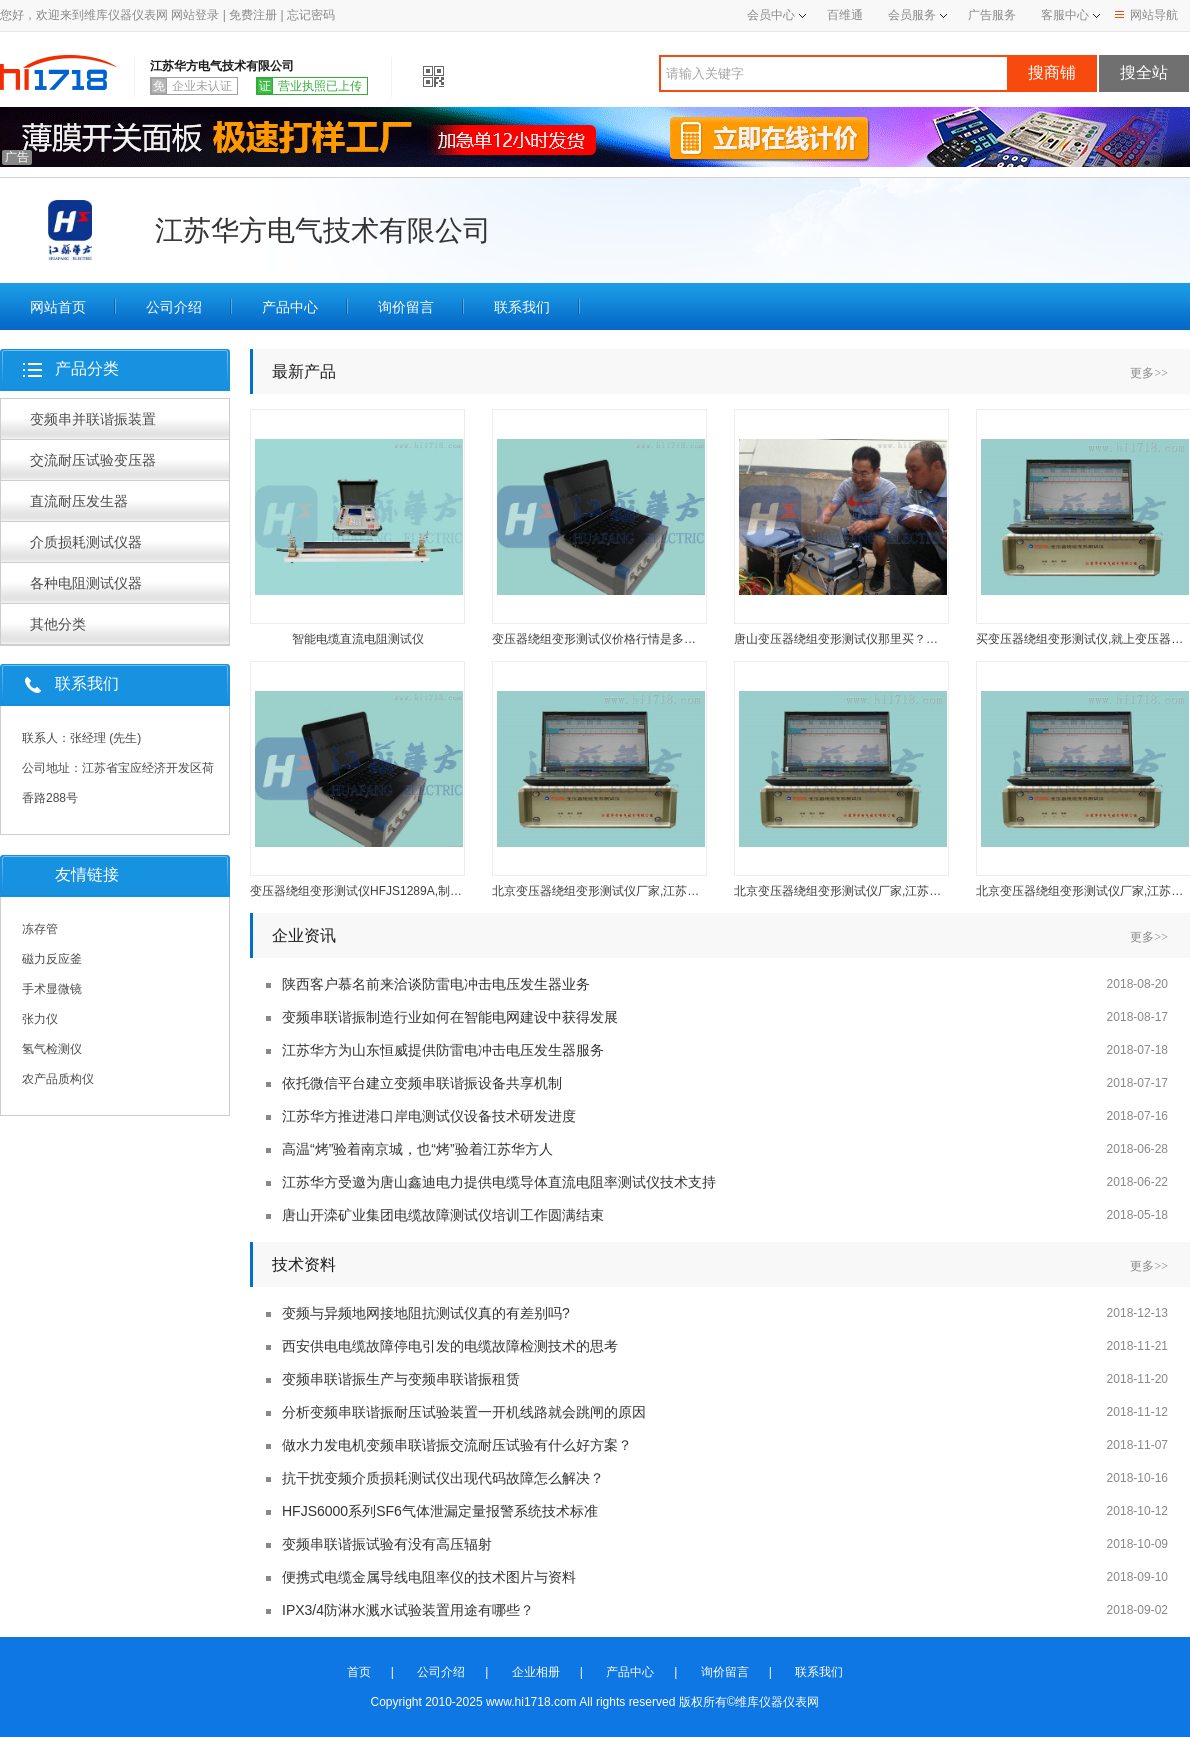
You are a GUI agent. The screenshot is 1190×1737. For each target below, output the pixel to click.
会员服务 (912, 15)
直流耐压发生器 (79, 501)
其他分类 (58, 624)
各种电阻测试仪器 (86, 583)
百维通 (845, 15)
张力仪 (40, 1019)
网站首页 (58, 307)
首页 (359, 1672)
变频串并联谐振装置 (93, 419)
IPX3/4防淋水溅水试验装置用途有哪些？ (408, 1610)
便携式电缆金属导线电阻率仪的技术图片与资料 (429, 1577)
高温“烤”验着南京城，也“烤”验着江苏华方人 (417, 1149)
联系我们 (522, 307)
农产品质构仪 (58, 1079)
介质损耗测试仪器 (86, 542)
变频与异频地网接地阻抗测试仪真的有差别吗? (426, 1313)
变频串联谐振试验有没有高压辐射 (387, 1544)
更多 (1149, 373)
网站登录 (195, 15)
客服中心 (1065, 15)
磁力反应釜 (52, 959)
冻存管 (40, 929)
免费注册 (253, 15)
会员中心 (776, 15)
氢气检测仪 (52, 1049)
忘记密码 (311, 15)
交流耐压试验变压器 (93, 460)
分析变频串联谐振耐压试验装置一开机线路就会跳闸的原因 (464, 1412)
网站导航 (1146, 15)
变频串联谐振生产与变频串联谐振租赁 (401, 1379)
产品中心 (290, 307)
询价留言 (406, 307)
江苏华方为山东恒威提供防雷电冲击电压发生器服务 (443, 1050)
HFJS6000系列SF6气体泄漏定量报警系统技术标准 (440, 1511)
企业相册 (536, 1672)
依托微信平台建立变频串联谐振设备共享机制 (422, 1083)
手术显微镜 (52, 989)
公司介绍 (174, 307)
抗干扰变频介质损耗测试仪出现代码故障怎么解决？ (443, 1478)
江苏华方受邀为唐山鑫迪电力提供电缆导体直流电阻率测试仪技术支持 (499, 1182)
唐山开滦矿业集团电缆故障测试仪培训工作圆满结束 (443, 1215)
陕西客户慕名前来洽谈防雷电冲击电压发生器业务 (436, 984)
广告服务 (992, 15)
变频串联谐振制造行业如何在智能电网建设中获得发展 (450, 1017)
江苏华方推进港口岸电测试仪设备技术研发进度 (429, 1116)
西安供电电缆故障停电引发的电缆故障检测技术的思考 (450, 1346)
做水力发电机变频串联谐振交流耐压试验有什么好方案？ (457, 1445)
